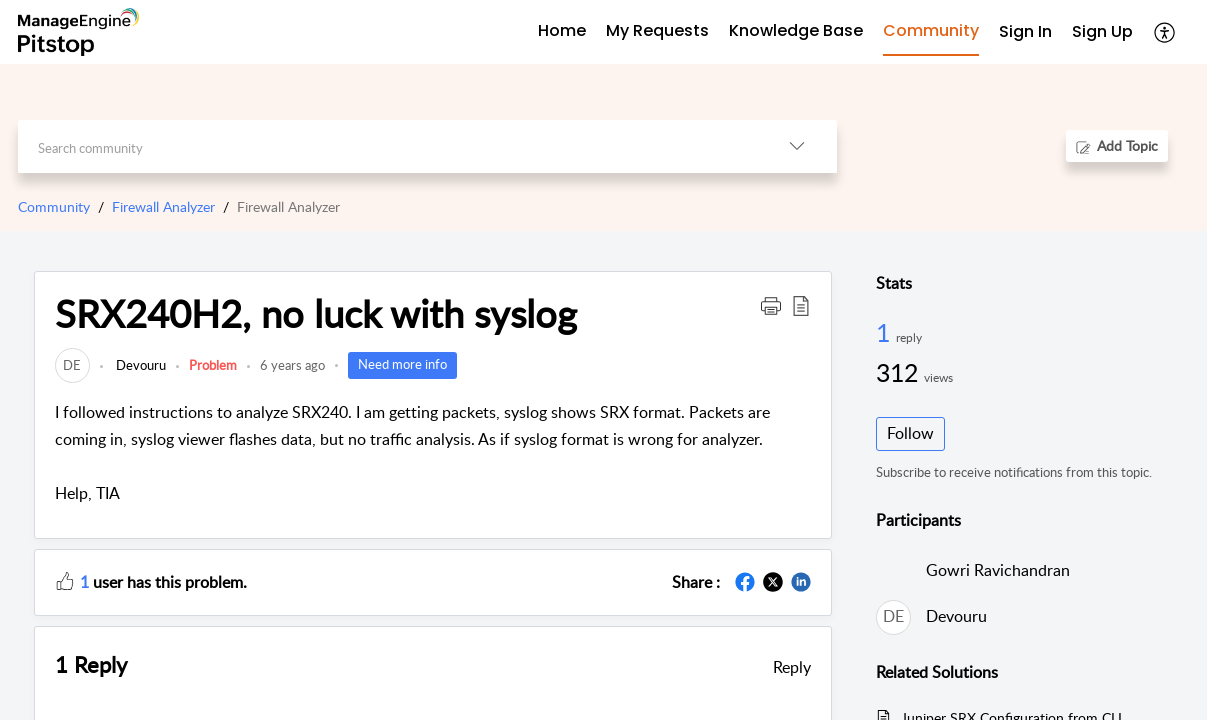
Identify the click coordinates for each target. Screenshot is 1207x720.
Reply (792, 667)
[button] (1165, 32)
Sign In (1025, 31)
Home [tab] (562, 30)
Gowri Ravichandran (998, 570)
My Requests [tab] (657, 30)
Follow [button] (910, 433)
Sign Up (1102, 31)
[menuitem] (1025, 32)
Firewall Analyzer (163, 206)
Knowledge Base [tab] (796, 30)
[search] (387, 146)
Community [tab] (931, 30)
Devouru (139, 365)
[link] (72, 365)
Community (54, 206)
